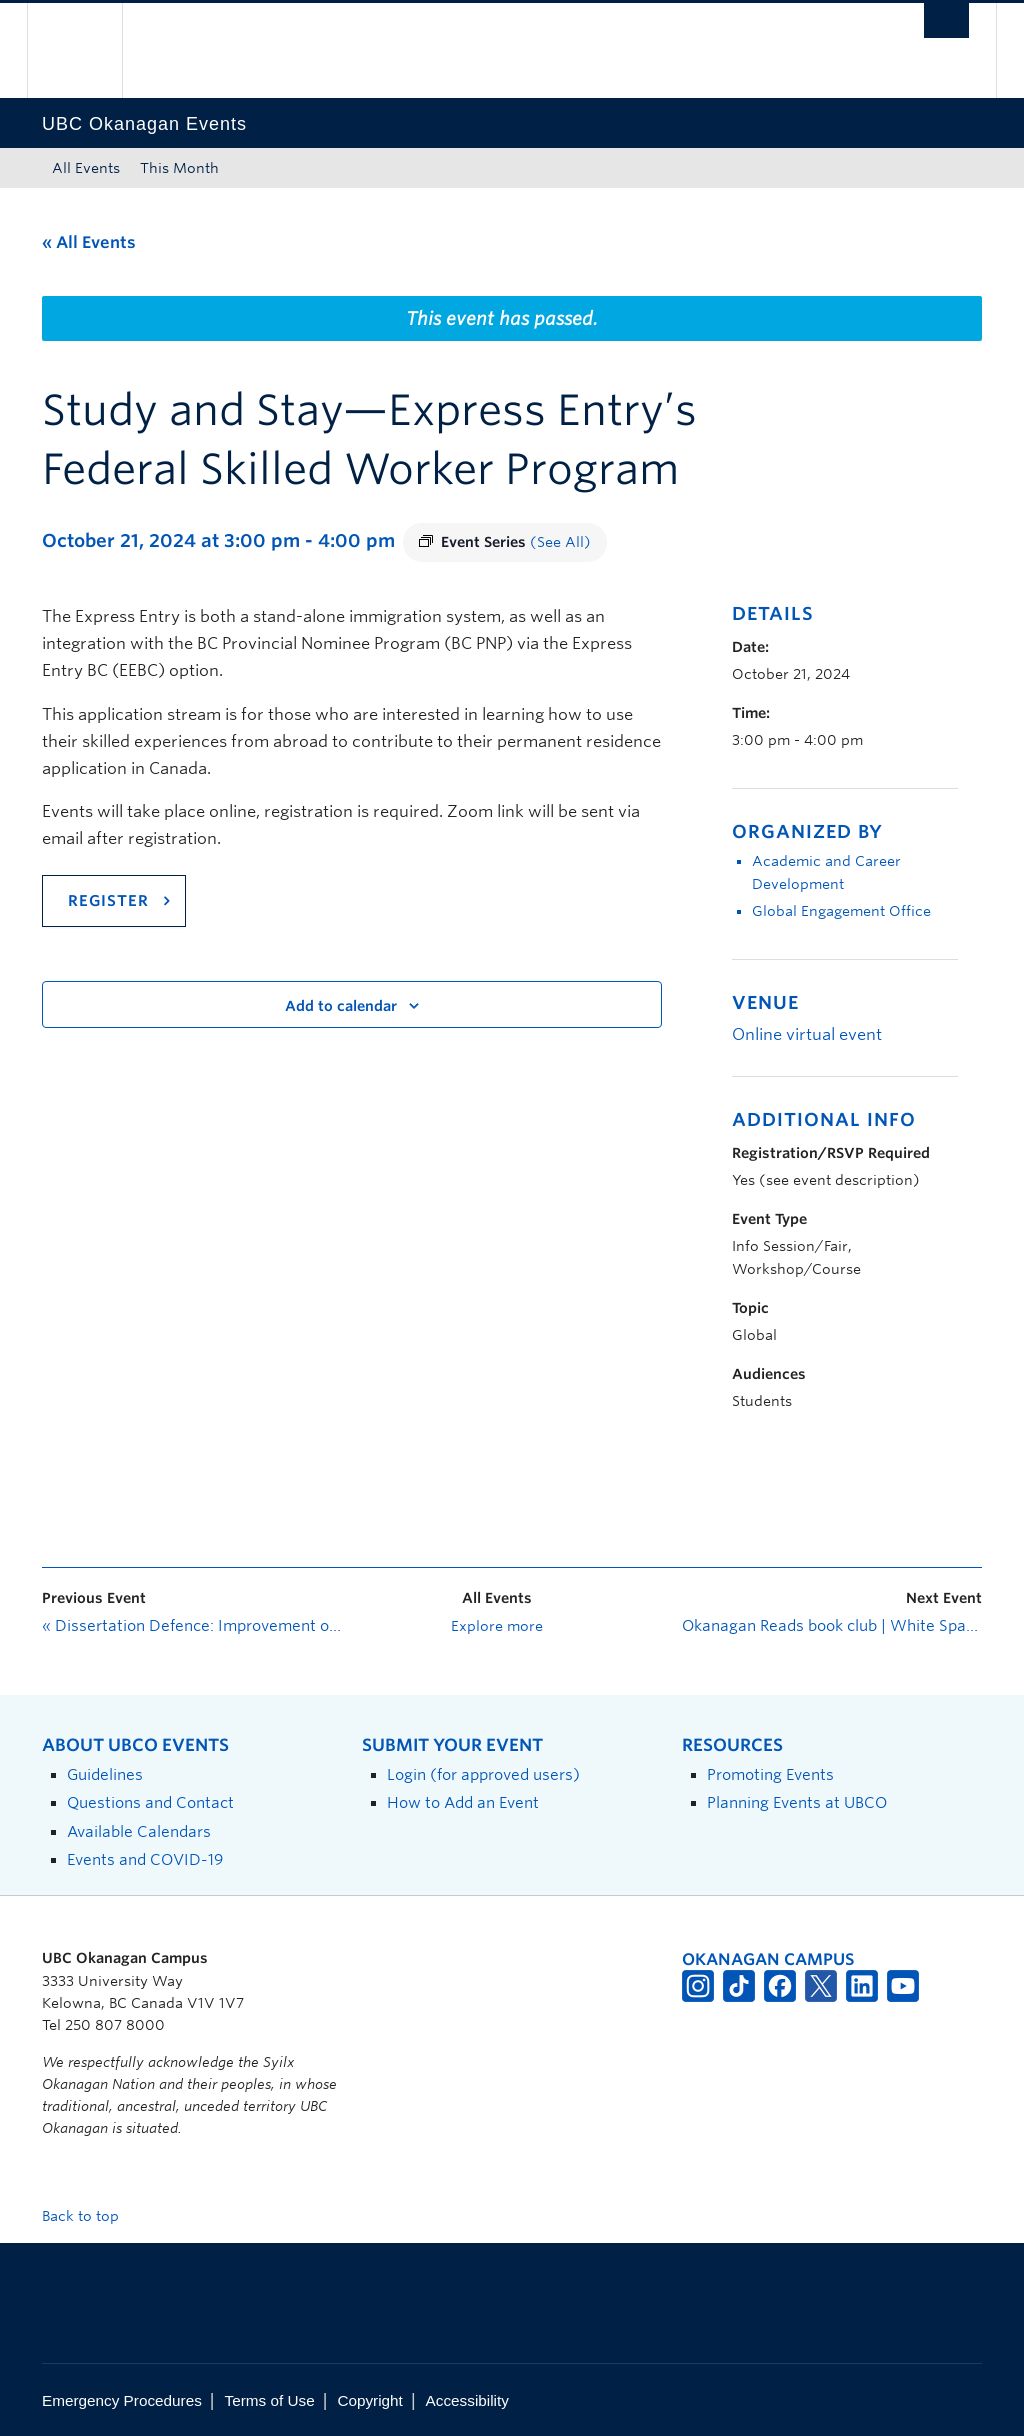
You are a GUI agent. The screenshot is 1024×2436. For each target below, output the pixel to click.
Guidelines (105, 1774)
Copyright (369, 2400)
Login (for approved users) (483, 1774)
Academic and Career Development (826, 872)
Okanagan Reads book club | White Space (832, 1626)
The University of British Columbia (89, 50)
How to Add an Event (463, 1802)
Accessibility (467, 2400)
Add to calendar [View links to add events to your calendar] (341, 1006)
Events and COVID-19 (145, 1859)
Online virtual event (807, 1034)
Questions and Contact (150, 1802)
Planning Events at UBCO (797, 1802)
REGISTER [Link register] (108, 901)
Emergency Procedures (122, 2400)
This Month (179, 168)
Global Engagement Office (841, 911)
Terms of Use (270, 2400)
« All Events (89, 242)
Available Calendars (139, 1831)
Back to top (90, 2216)
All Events (86, 168)
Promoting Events (770, 1774)
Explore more (497, 1626)
